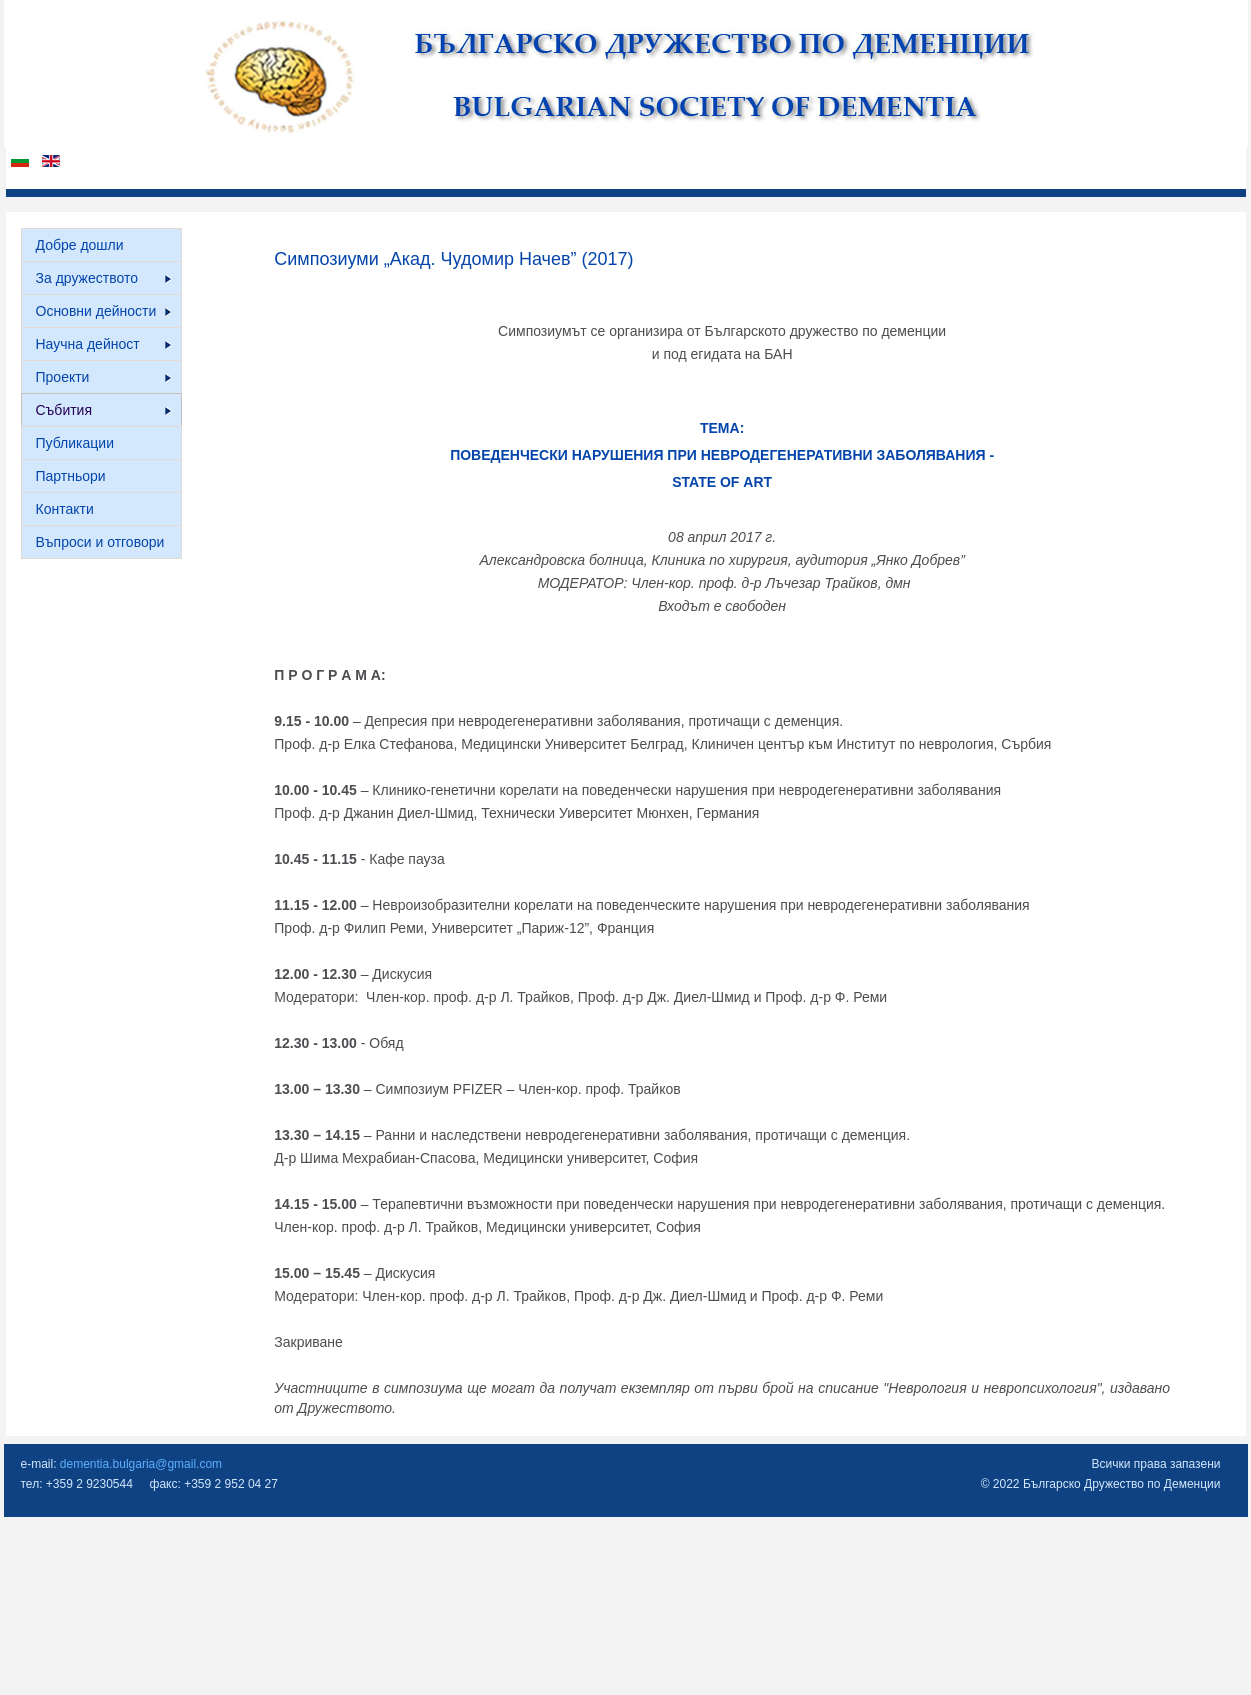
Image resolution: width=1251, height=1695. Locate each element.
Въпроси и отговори (100, 542)
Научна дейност (103, 344)
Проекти (103, 377)
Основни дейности (103, 311)
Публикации (75, 443)
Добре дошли (80, 245)
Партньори (71, 476)
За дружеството (103, 278)
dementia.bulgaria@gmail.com (141, 1464)
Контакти (65, 509)
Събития (103, 410)
